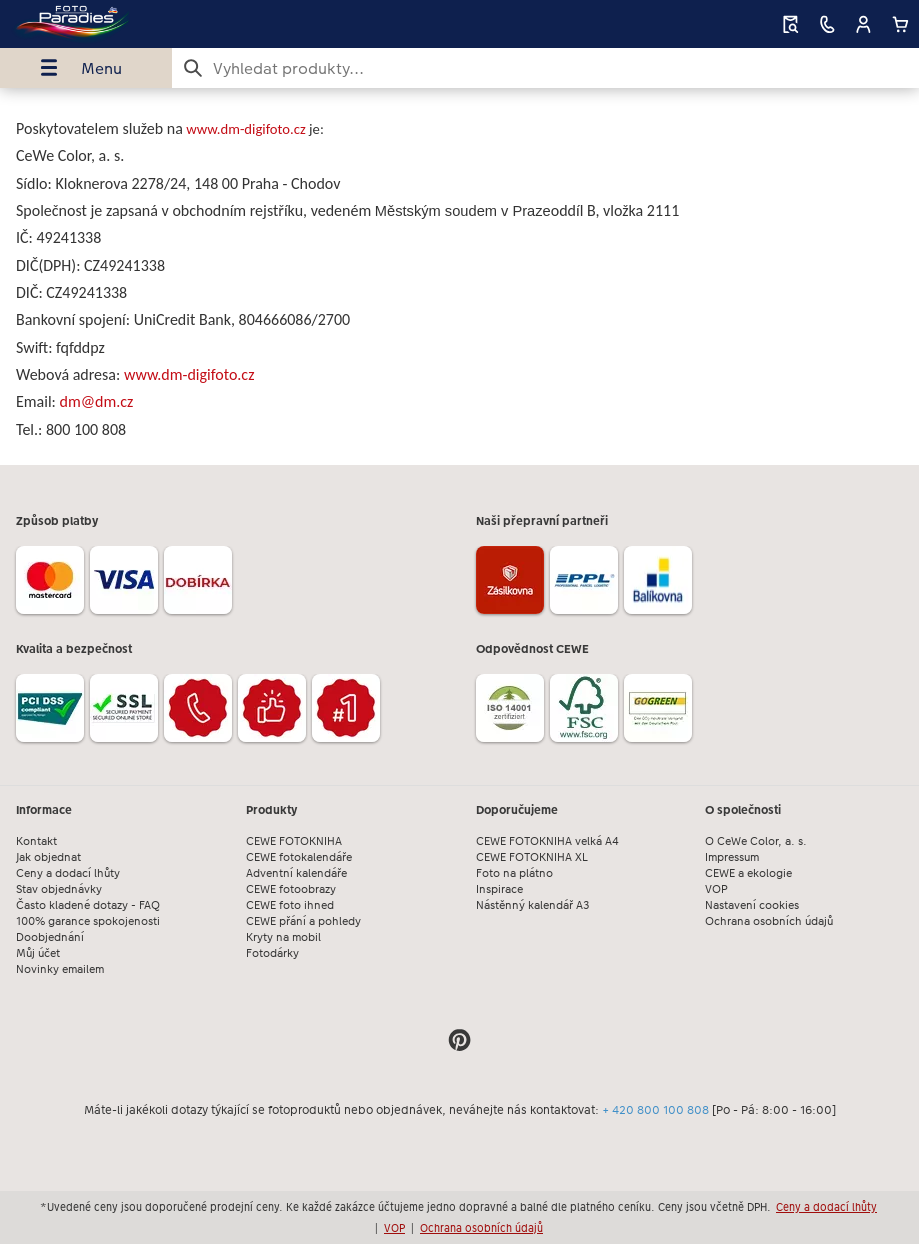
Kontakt (36, 841)
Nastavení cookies (752, 905)
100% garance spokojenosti (88, 921)
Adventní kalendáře (296, 873)
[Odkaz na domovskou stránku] (176, 24)
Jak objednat (48, 857)
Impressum (732, 857)
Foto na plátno (514, 873)
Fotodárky (272, 953)
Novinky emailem (60, 969)
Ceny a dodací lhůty (68, 873)
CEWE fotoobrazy (291, 889)
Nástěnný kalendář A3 (533, 905)
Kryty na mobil (283, 937)
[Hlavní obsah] (459, 276)
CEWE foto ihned (290, 905)
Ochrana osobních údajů (769, 921)
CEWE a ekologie (748, 873)
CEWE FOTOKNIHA (294, 841)
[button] (863, 24)
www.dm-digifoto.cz (246, 129)
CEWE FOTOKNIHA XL (532, 857)
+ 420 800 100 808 (655, 1110)
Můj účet (38, 953)
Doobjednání (50, 937)
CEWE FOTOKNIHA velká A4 (547, 841)
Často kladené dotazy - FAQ (88, 905)
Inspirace (499, 889)
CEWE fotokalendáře (299, 857)
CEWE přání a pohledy (303, 921)
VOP (716, 889)
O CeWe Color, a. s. (756, 841)
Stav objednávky (59, 889)
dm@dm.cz (97, 401)
